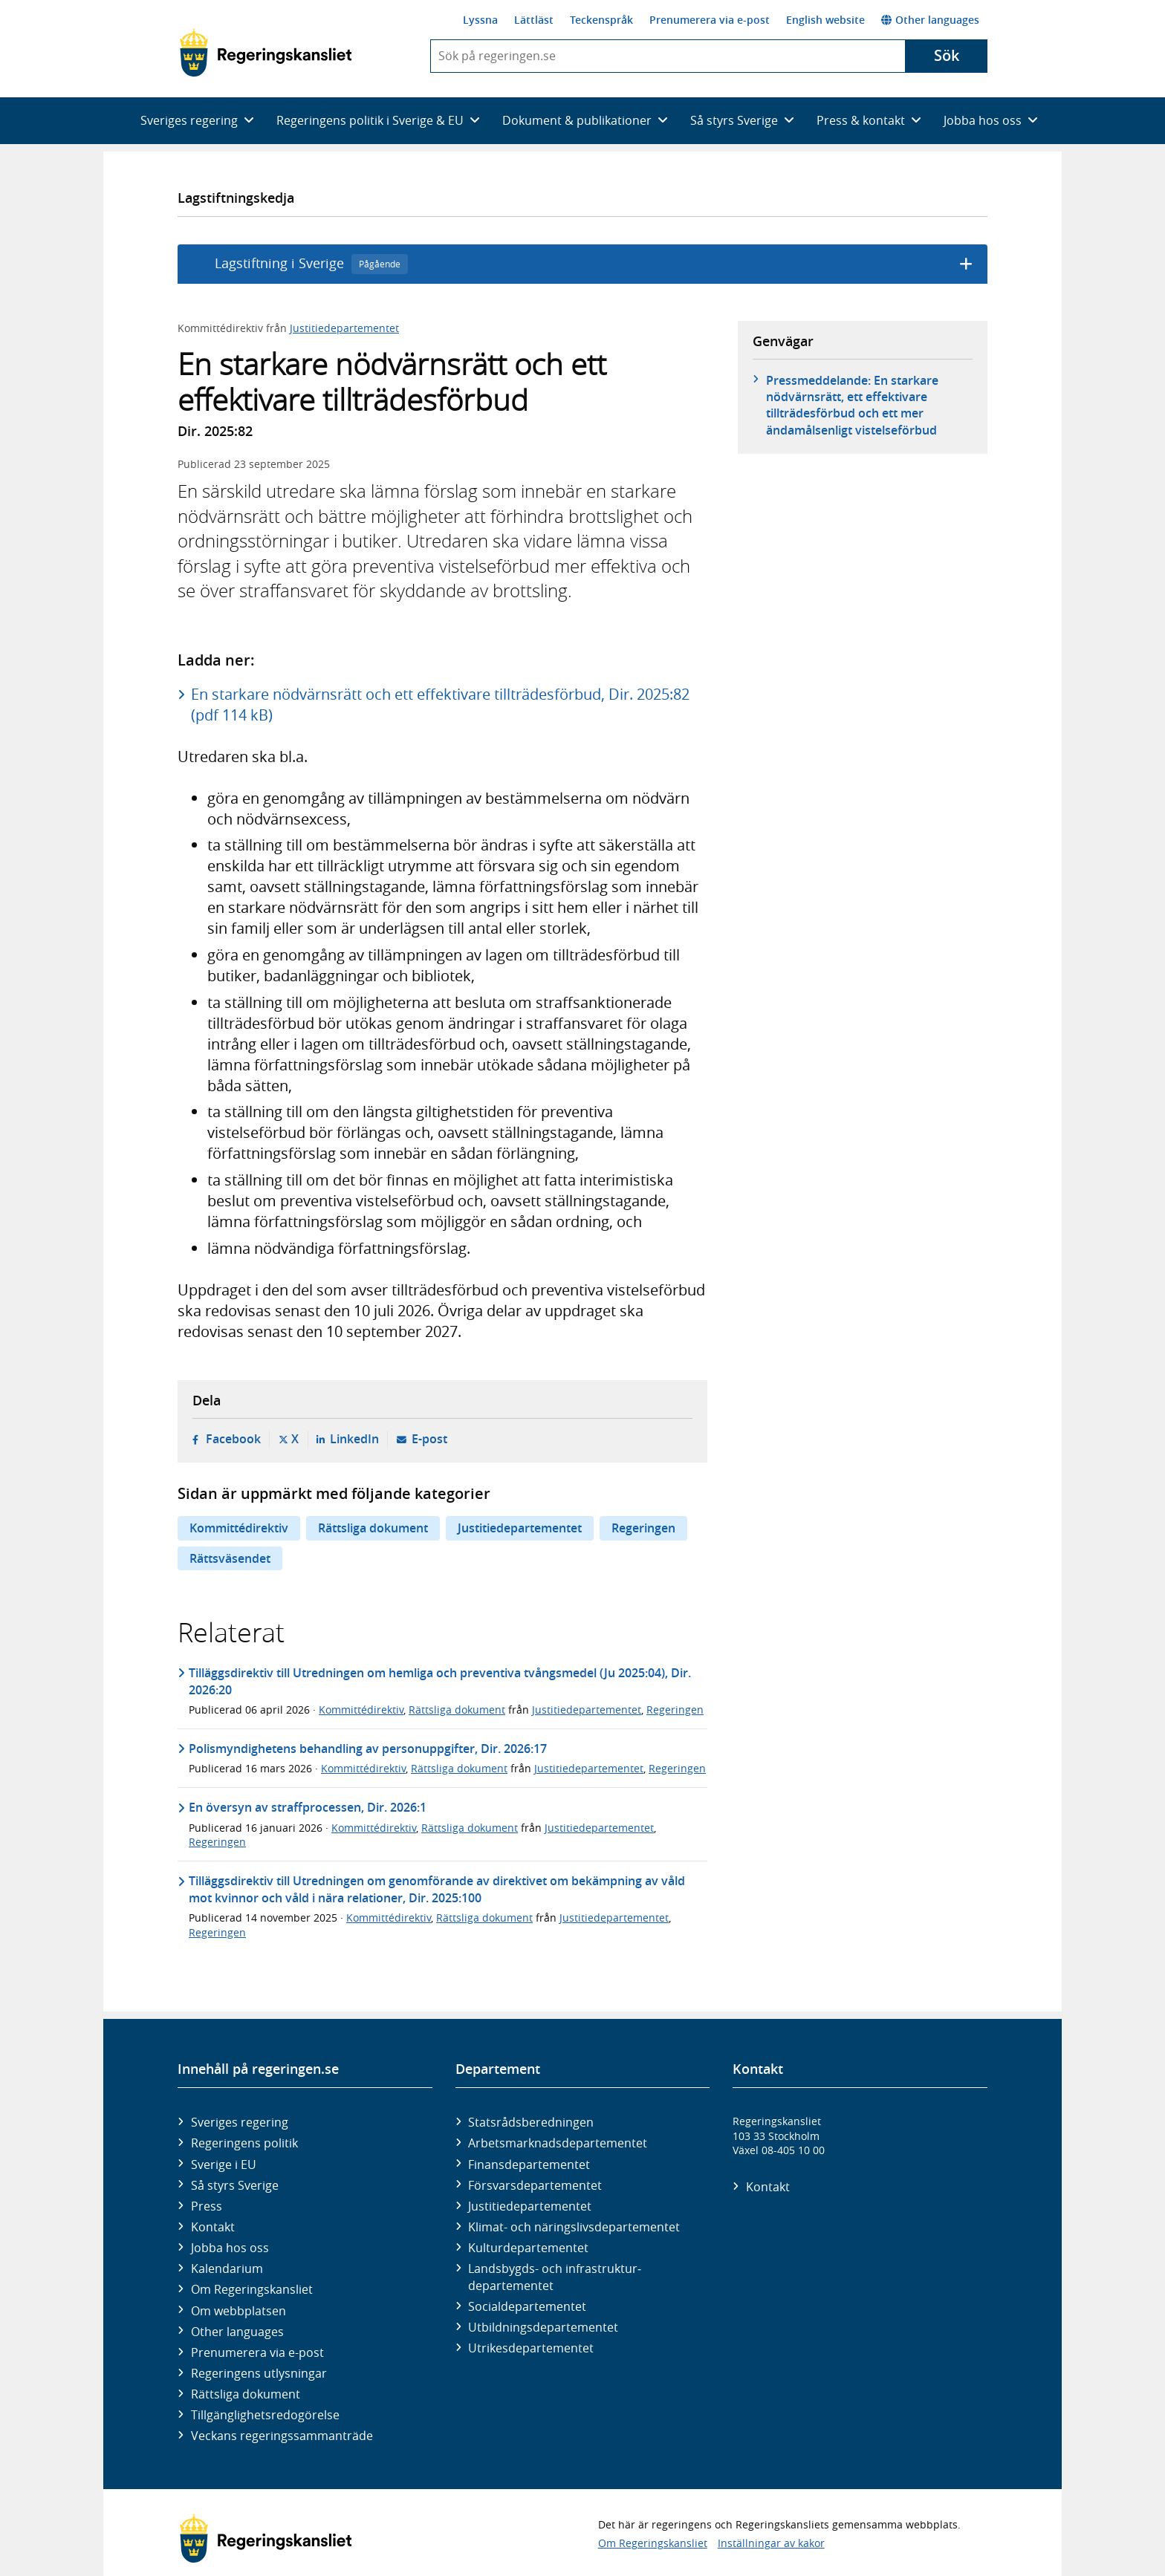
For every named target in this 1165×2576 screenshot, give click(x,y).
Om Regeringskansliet (252, 2289)
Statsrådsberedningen (531, 2122)
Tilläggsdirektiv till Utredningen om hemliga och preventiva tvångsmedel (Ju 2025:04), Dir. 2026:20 (440, 1681)
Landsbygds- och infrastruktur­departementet (554, 2276)
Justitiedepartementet (344, 328)
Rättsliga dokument (373, 1528)
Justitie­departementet (529, 2206)
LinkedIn (354, 1439)
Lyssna (480, 20)
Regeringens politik (244, 2143)
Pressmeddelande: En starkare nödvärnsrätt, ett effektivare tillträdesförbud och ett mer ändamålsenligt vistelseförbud (852, 405)
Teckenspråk (601, 20)
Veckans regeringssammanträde (282, 2435)
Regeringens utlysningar (259, 2373)
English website (825, 20)
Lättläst (534, 20)
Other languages (930, 20)
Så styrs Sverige (235, 2185)
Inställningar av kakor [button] (771, 2543)
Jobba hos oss (230, 2248)
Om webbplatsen (238, 2311)
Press (206, 2206)
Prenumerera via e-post (709, 20)
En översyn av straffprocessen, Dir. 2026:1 (307, 1807)
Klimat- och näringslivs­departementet (574, 2227)
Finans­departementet (529, 2164)
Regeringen (643, 1528)
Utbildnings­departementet (543, 2327)
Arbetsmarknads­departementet (557, 2143)
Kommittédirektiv (238, 1528)
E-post (429, 1439)
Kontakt (213, 2227)
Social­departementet (527, 2306)
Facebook (233, 1439)
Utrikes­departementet (531, 2348)
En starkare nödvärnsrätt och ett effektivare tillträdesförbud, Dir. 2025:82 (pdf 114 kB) (440, 704)
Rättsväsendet (229, 1558)
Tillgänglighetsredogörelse (265, 2415)
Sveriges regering (239, 2122)
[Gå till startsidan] (266, 52)
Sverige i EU (223, 2164)
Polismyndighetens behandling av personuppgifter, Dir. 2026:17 (368, 1748)
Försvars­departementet (535, 2185)
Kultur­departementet (528, 2248)
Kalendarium (227, 2268)
